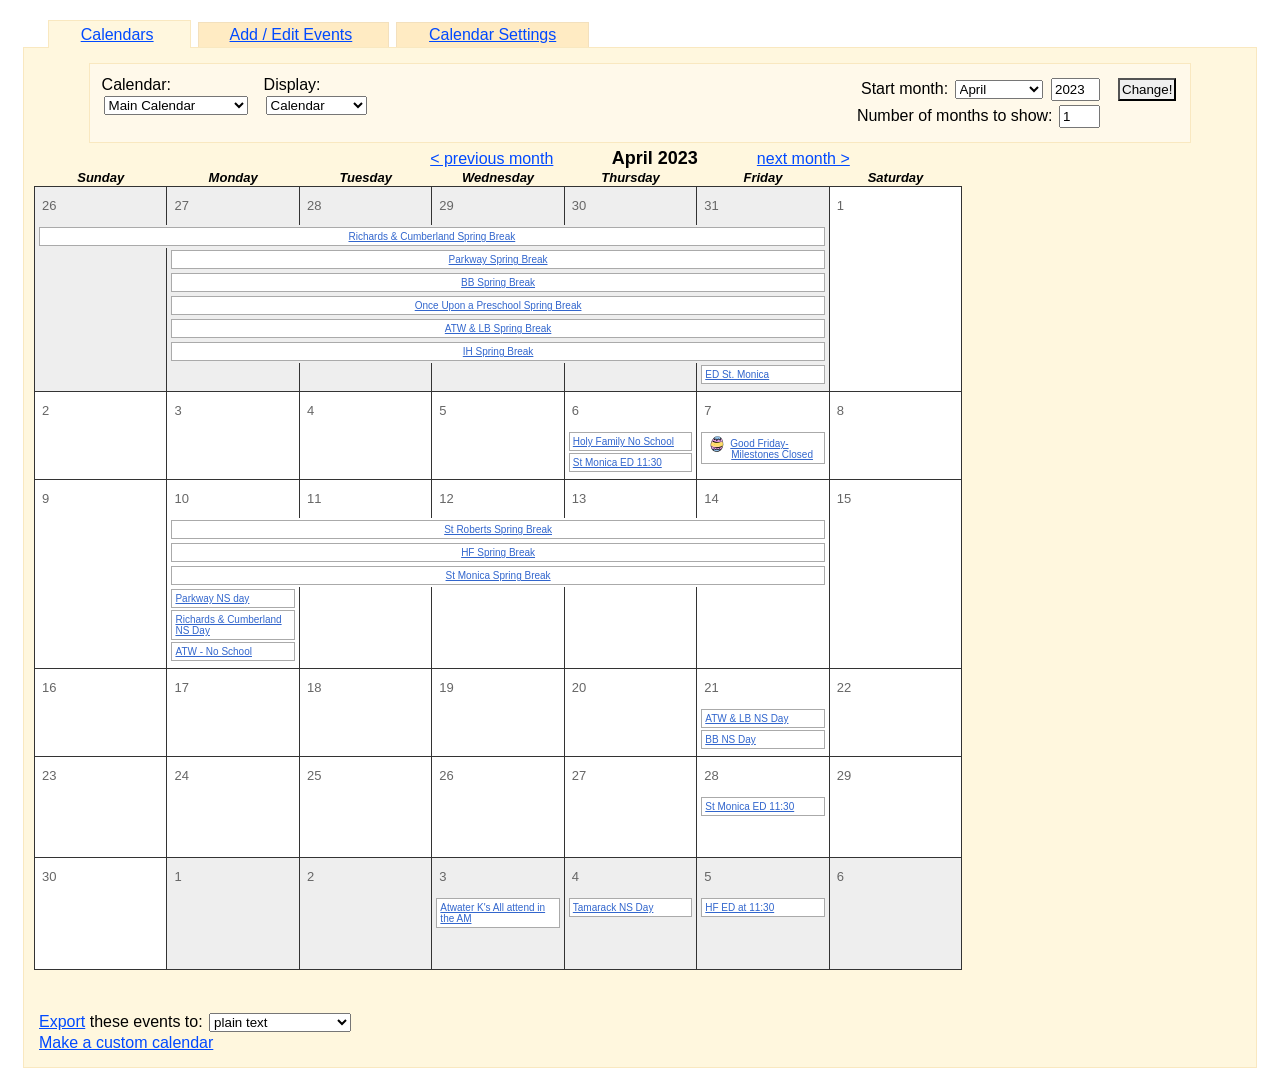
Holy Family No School (623, 441)
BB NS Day (730, 739)
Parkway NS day (212, 598)
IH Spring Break (498, 351)
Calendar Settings (492, 34)
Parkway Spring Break (498, 259)
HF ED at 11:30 (739, 907)
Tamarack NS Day (613, 907)
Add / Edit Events (291, 34)
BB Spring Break (498, 282)
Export (62, 1021)
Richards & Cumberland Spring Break (431, 236)
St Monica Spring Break (498, 575)
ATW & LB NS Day (746, 718)
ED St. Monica (737, 374)
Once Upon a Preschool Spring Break (498, 305)
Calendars (117, 34)
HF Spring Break (498, 552)
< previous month (491, 158)
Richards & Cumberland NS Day (228, 625)
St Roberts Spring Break (498, 529)
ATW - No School (213, 651)
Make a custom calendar (126, 1042)
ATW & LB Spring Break (498, 328)
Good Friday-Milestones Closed (761, 448)
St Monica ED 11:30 (617, 462)
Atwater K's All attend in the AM (492, 913)
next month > (803, 158)
